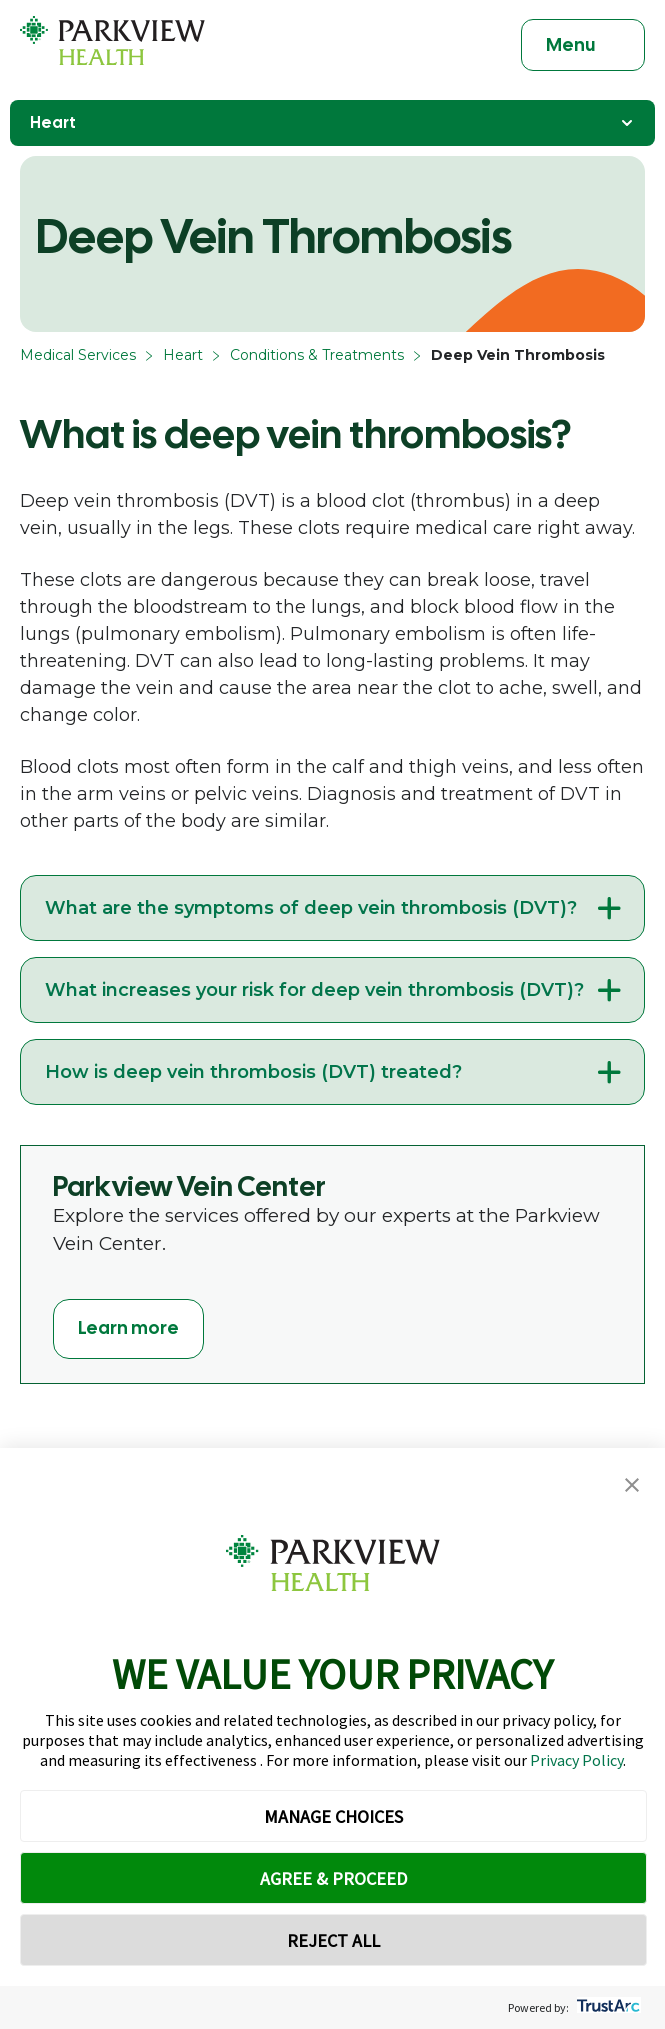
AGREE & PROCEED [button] (333, 1878)
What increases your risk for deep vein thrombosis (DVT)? (314, 990)
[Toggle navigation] (583, 45)
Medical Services (78, 355)
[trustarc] (606, 2007)
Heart (183, 355)
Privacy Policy (576, 1760)
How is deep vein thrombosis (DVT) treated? (253, 1072)
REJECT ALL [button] (333, 1940)
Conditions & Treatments (317, 355)
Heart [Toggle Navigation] (332, 122)
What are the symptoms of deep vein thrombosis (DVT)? (311, 908)
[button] (632, 1485)
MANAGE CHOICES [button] (333, 1816)
